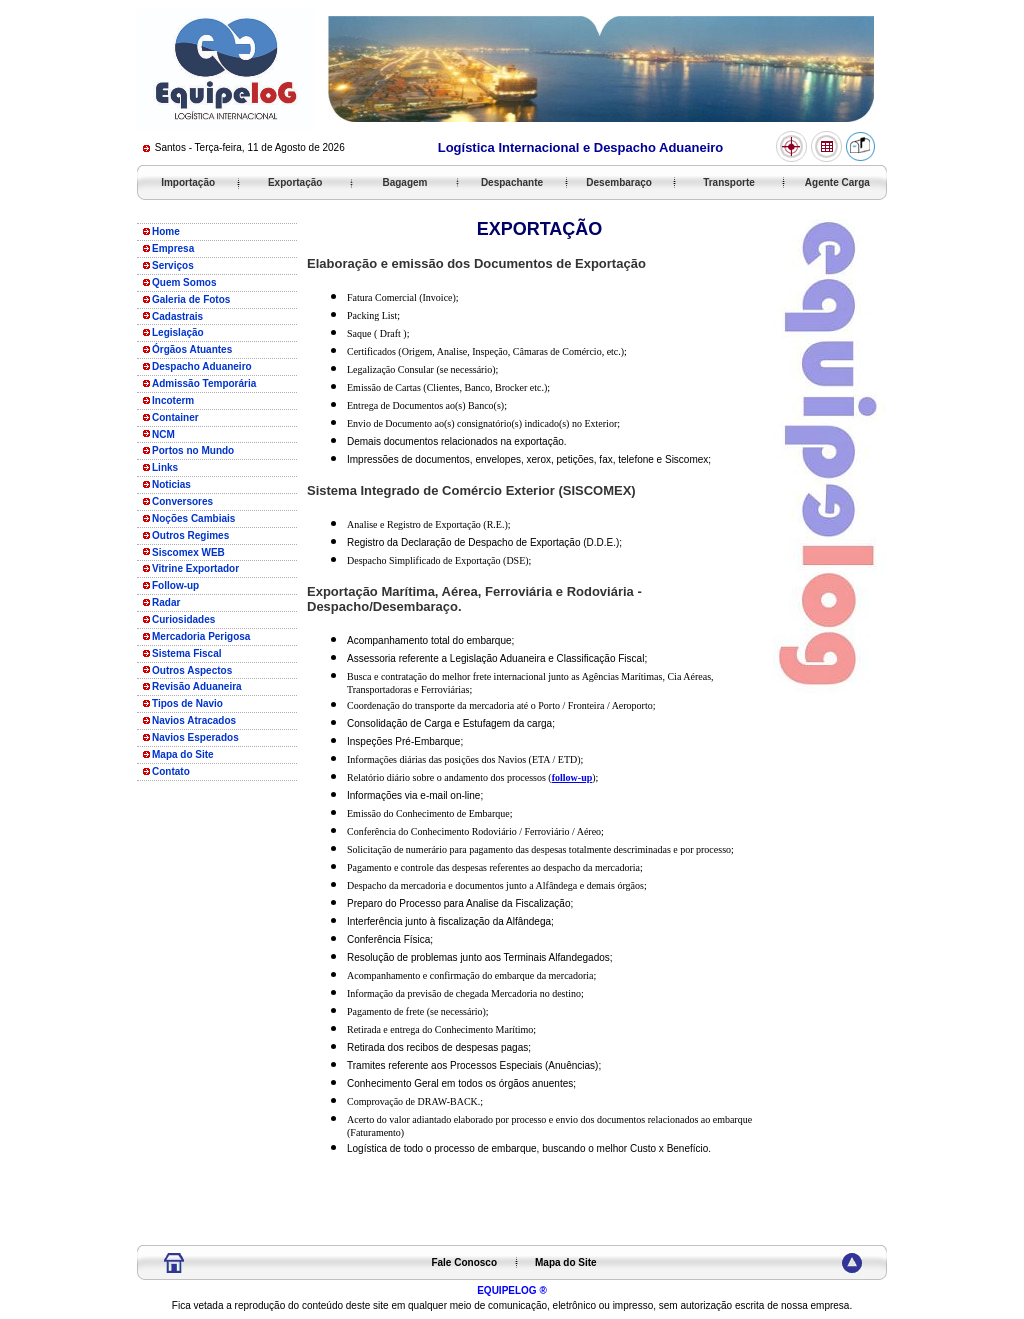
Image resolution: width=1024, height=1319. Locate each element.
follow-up (572, 777)
